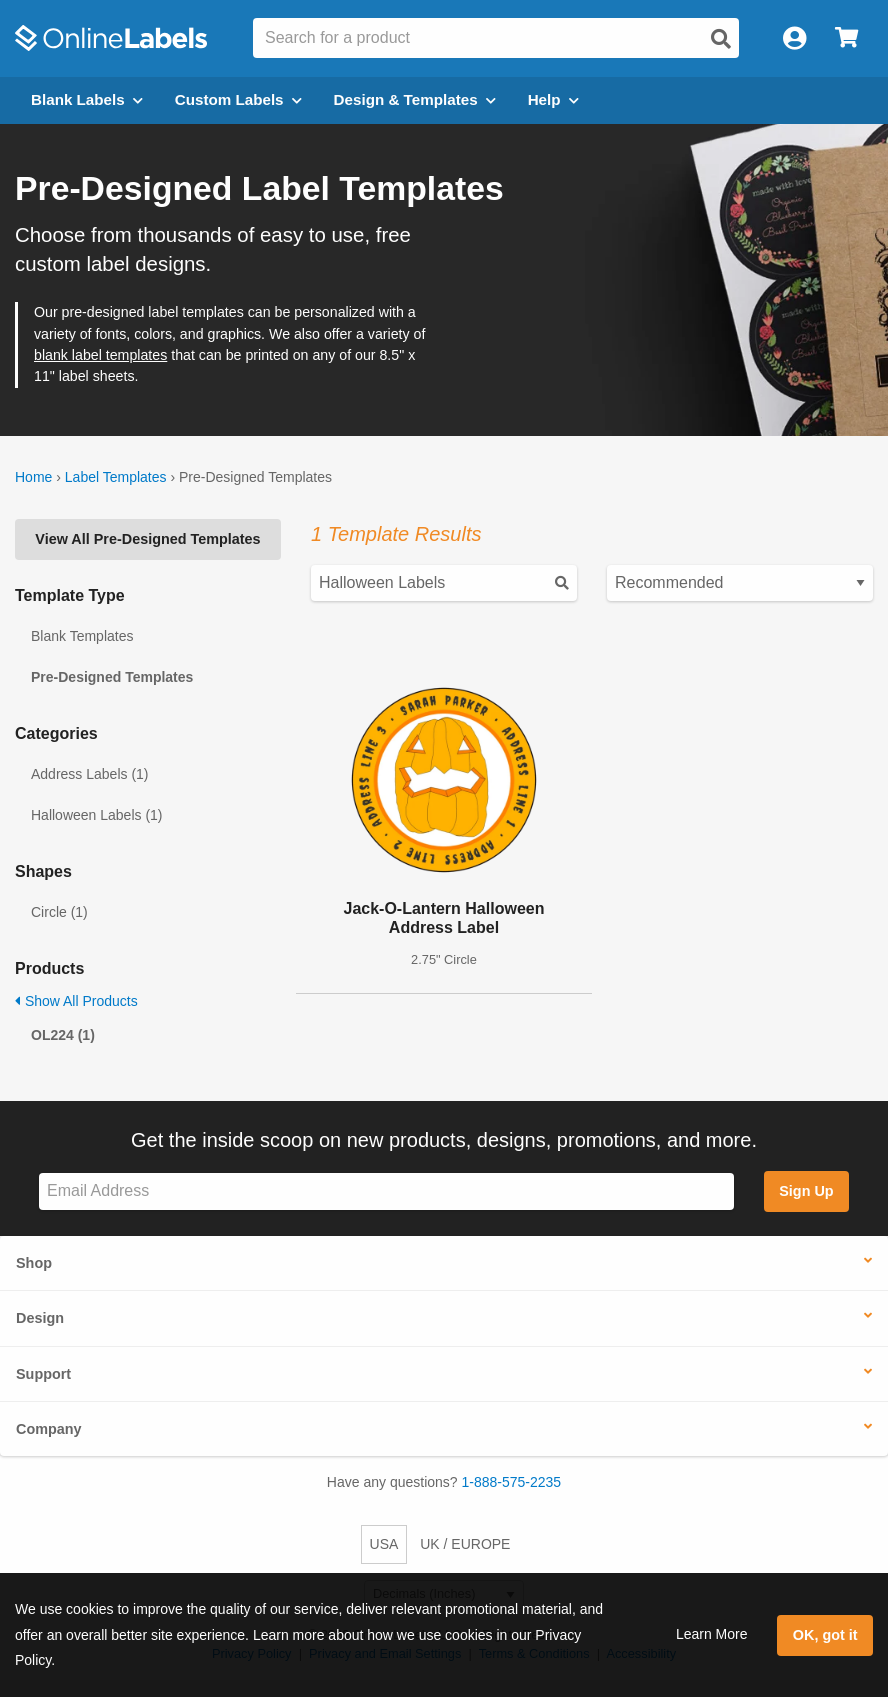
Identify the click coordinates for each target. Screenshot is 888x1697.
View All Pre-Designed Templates (147, 539)
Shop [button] (34, 1263)
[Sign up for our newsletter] (386, 1191)
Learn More (712, 1634)
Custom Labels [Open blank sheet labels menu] (238, 99)
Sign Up (806, 1191)
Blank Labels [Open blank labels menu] (87, 99)
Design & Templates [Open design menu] (415, 99)
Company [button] (49, 1429)
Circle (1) (59, 912)
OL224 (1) (63, 1035)
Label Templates (116, 477)
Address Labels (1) (90, 774)
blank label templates (100, 355)
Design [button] (40, 1318)
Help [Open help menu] (553, 99)
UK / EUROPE (465, 1544)
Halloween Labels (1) (97, 815)
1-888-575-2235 (512, 1482)
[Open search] (721, 39)
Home (33, 477)
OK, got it (825, 1635)
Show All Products (76, 1001)
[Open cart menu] (846, 38)
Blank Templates (82, 636)
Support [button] (43, 1374)
